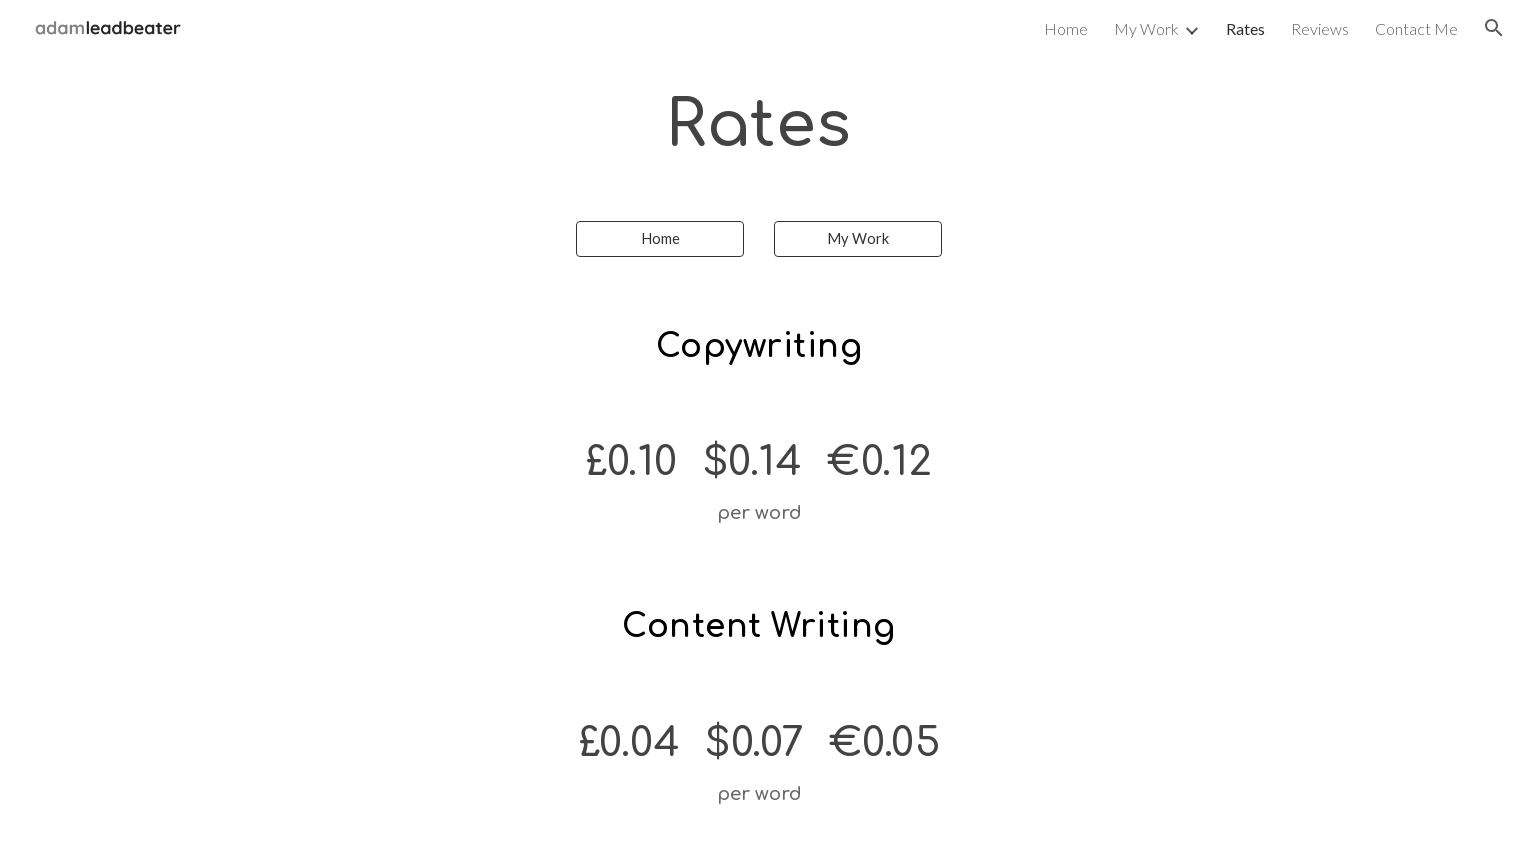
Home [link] (1066, 28)
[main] (759, 126)
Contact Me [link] (1416, 28)
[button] (1494, 28)
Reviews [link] (1320, 28)
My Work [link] (1146, 28)
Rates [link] (1245, 28)
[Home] (660, 239)
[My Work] (858, 239)
